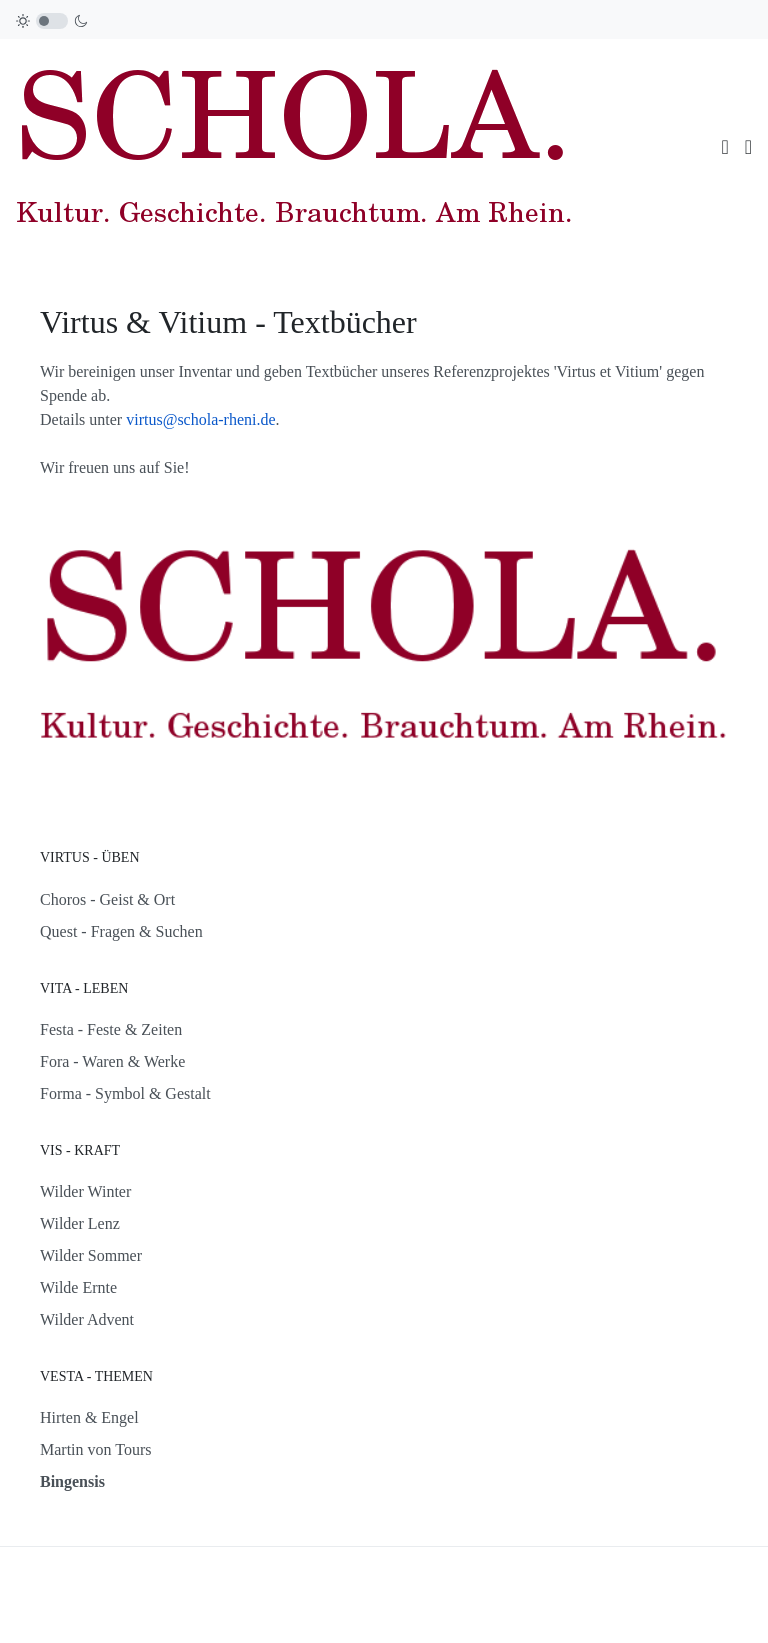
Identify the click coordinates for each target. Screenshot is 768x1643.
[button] (748, 147)
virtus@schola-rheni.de (200, 419)
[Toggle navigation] (724, 147)
